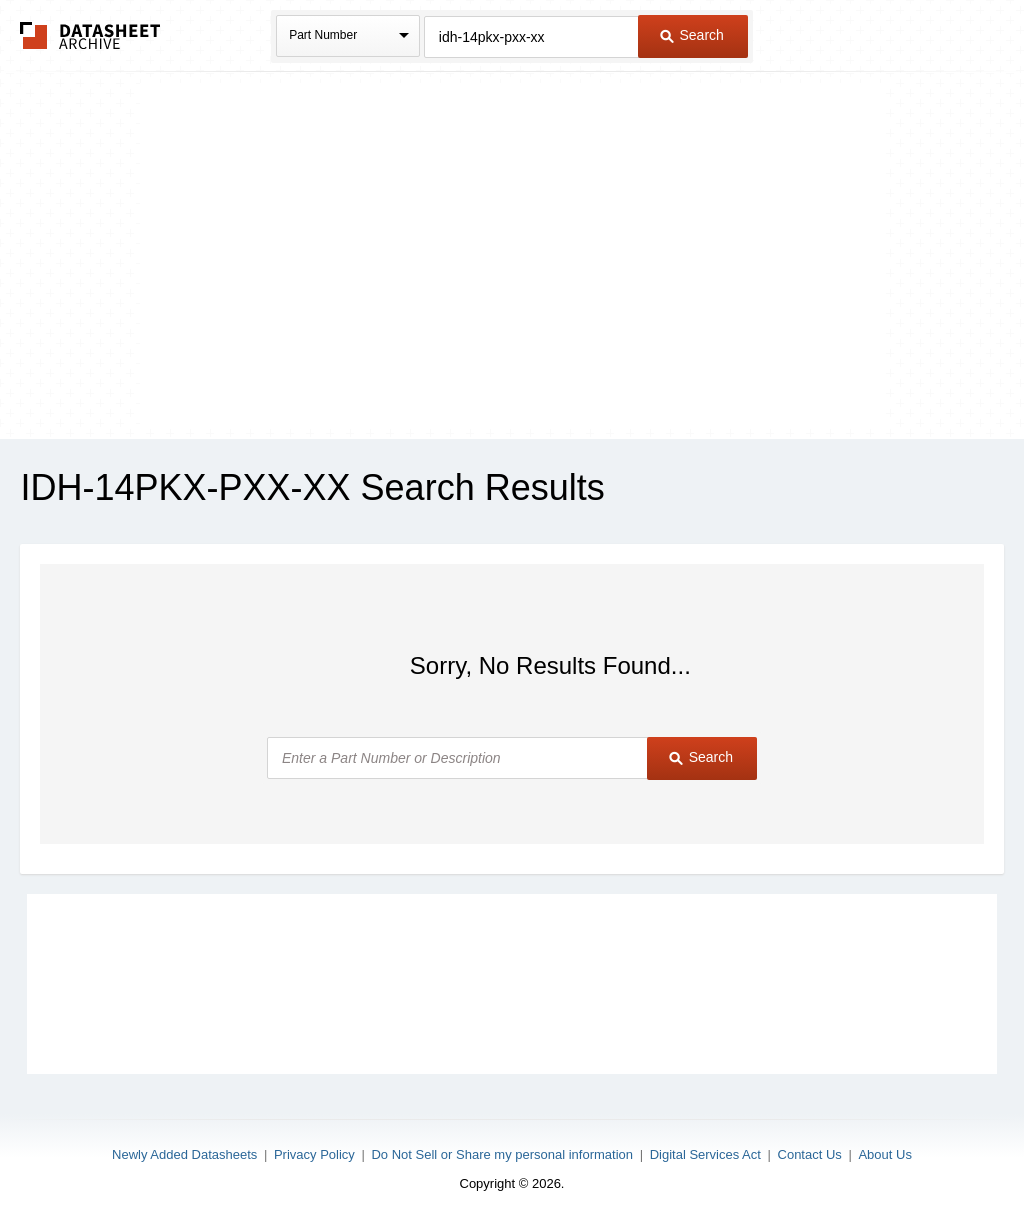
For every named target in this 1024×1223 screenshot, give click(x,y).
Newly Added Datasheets (184, 1154)
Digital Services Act (705, 1154)
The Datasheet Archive (90, 35)
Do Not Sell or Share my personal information (502, 1154)
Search (692, 35)
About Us (884, 1154)
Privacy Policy (314, 1154)
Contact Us (810, 1154)
